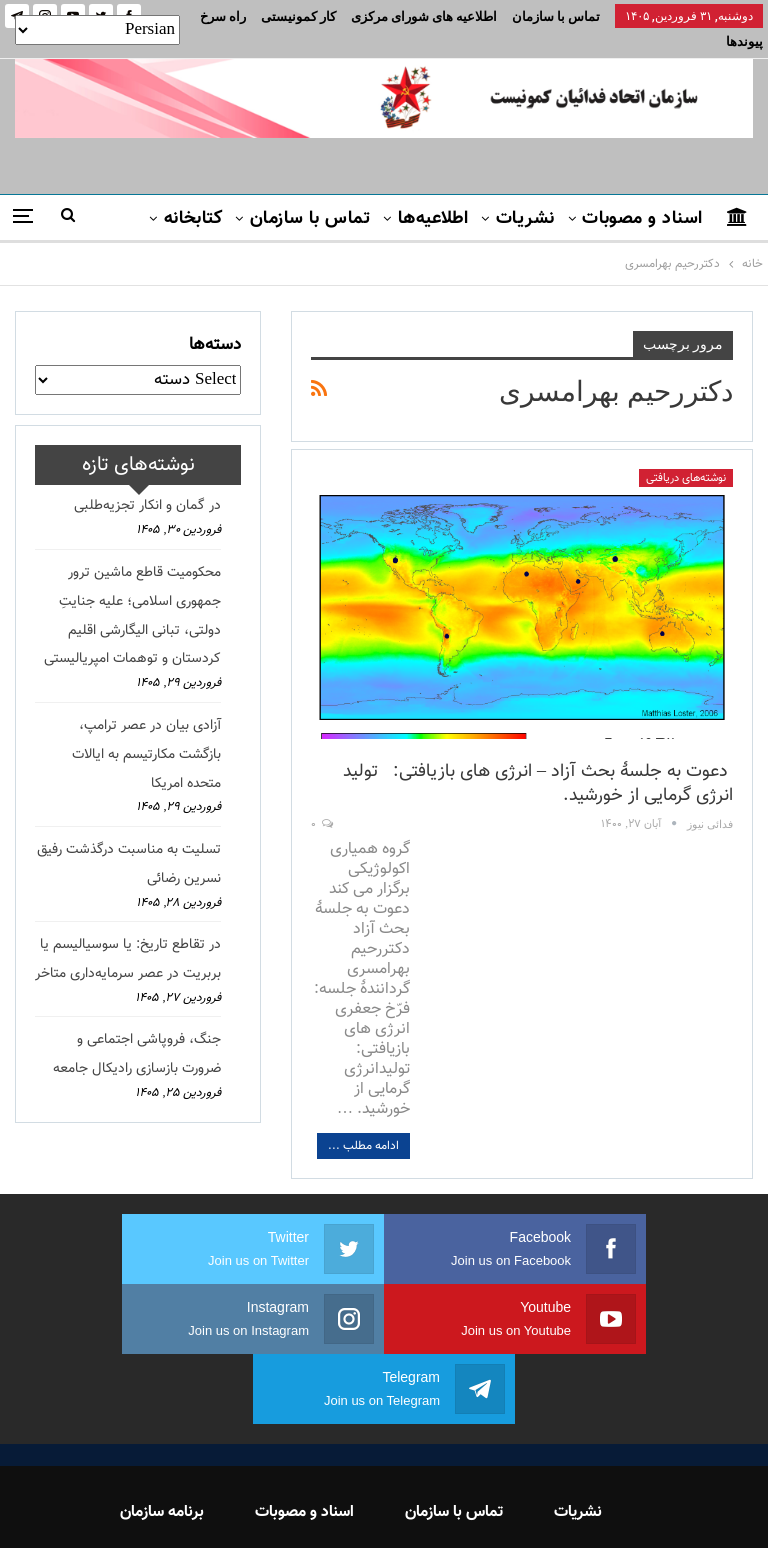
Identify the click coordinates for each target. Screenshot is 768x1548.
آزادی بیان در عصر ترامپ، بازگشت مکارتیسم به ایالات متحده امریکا (146, 731)
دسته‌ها (215, 321)
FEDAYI (339, 1507)
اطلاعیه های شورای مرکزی (424, 16)
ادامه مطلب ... (363, 1122)
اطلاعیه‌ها (433, 195)
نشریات (525, 195)
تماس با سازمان (556, 16)
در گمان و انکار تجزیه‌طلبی (147, 482)
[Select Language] (97, 30)
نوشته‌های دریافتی (686, 454)
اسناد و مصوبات (642, 195)
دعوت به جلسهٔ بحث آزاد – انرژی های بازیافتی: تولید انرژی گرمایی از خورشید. (538, 760)
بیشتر (315, 16)
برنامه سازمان (162, 1418)
